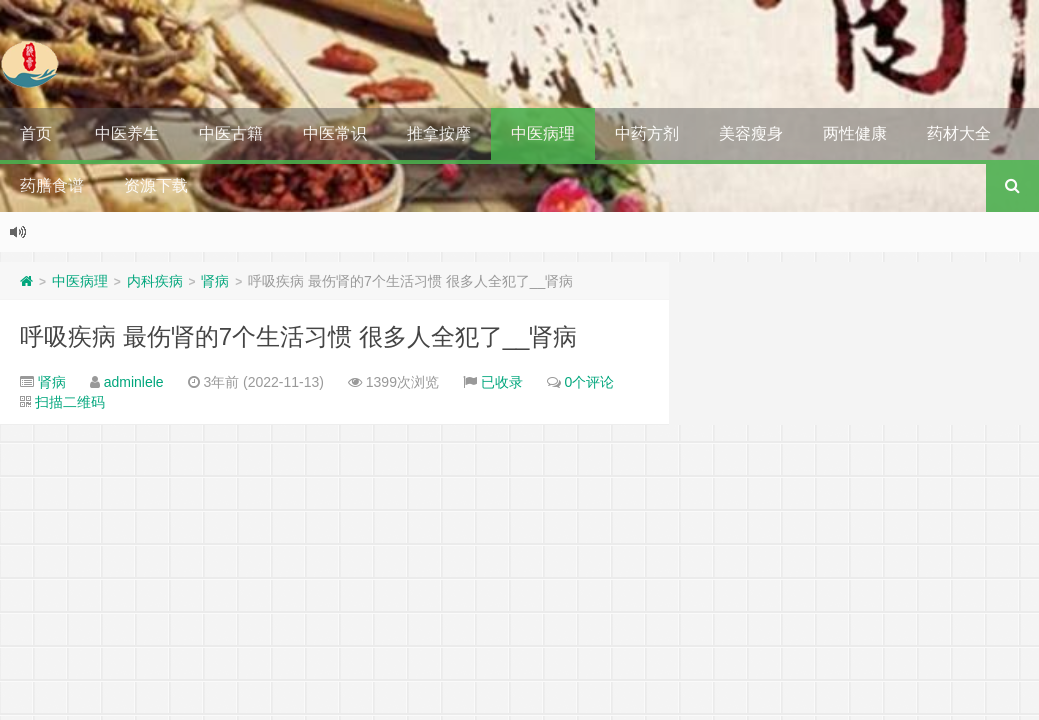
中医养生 (127, 133)
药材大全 (959, 133)
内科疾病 (155, 281)
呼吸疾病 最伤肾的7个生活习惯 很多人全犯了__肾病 (298, 336)
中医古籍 (231, 133)
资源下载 (156, 185)
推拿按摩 (439, 133)
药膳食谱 (52, 185)
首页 (36, 133)
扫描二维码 (70, 402)
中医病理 (543, 133)
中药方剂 (647, 133)
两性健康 (855, 133)
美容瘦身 (751, 133)
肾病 (215, 281)
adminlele (134, 382)
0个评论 (590, 382)
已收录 (502, 382)
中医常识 (335, 133)
